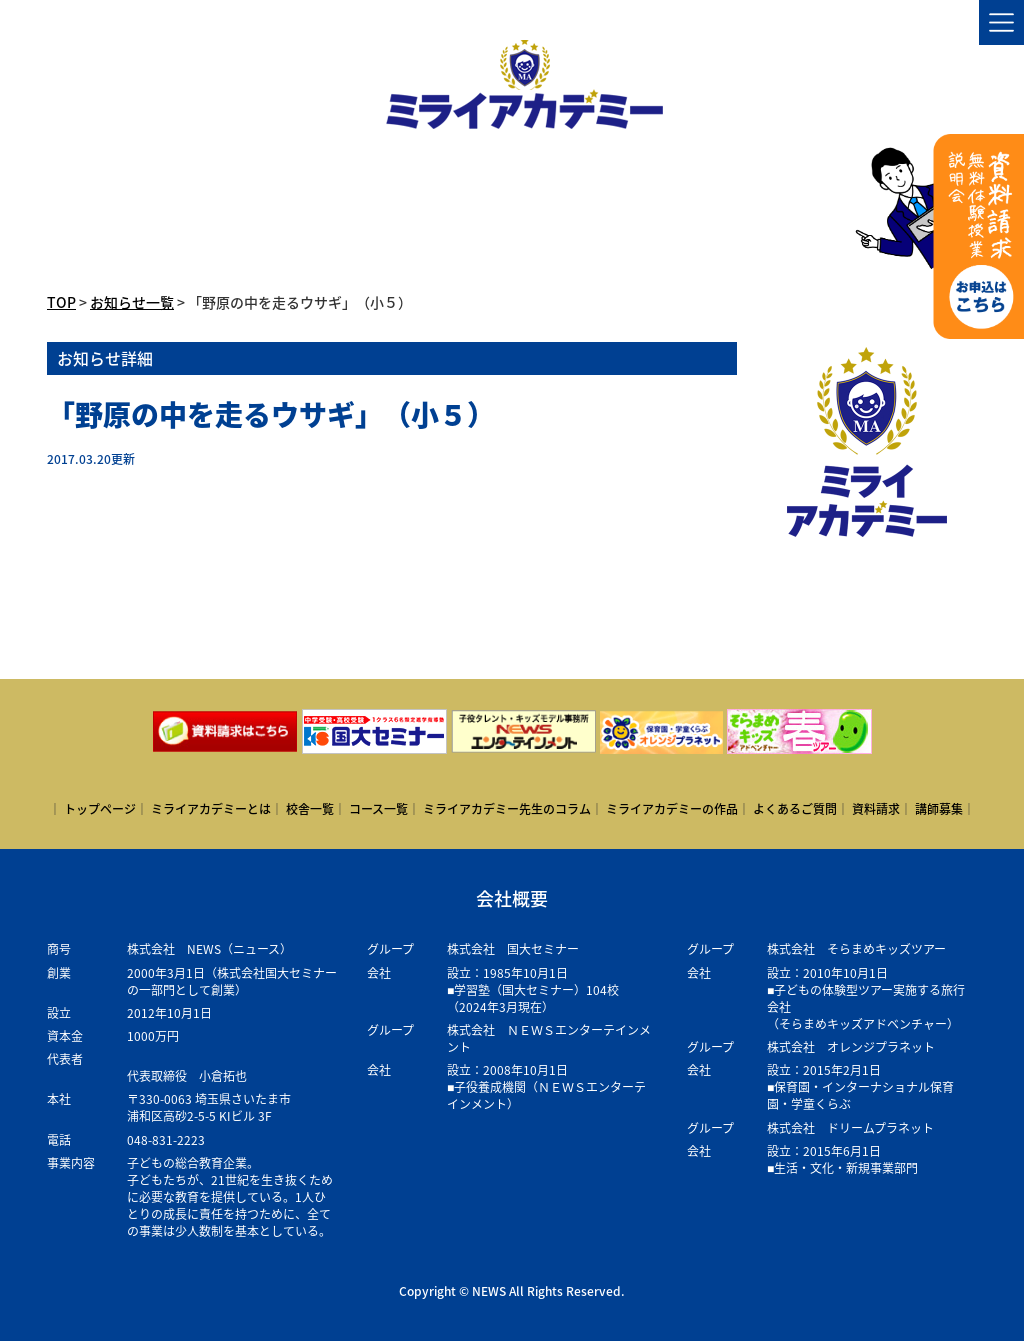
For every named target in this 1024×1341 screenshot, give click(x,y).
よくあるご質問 (795, 809)
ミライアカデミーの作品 (672, 809)
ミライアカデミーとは (211, 809)
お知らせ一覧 (132, 302)
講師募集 (939, 809)
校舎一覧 (310, 809)
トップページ (100, 809)
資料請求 (876, 809)
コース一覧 (378, 809)
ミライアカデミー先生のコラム (507, 809)
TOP (61, 302)
